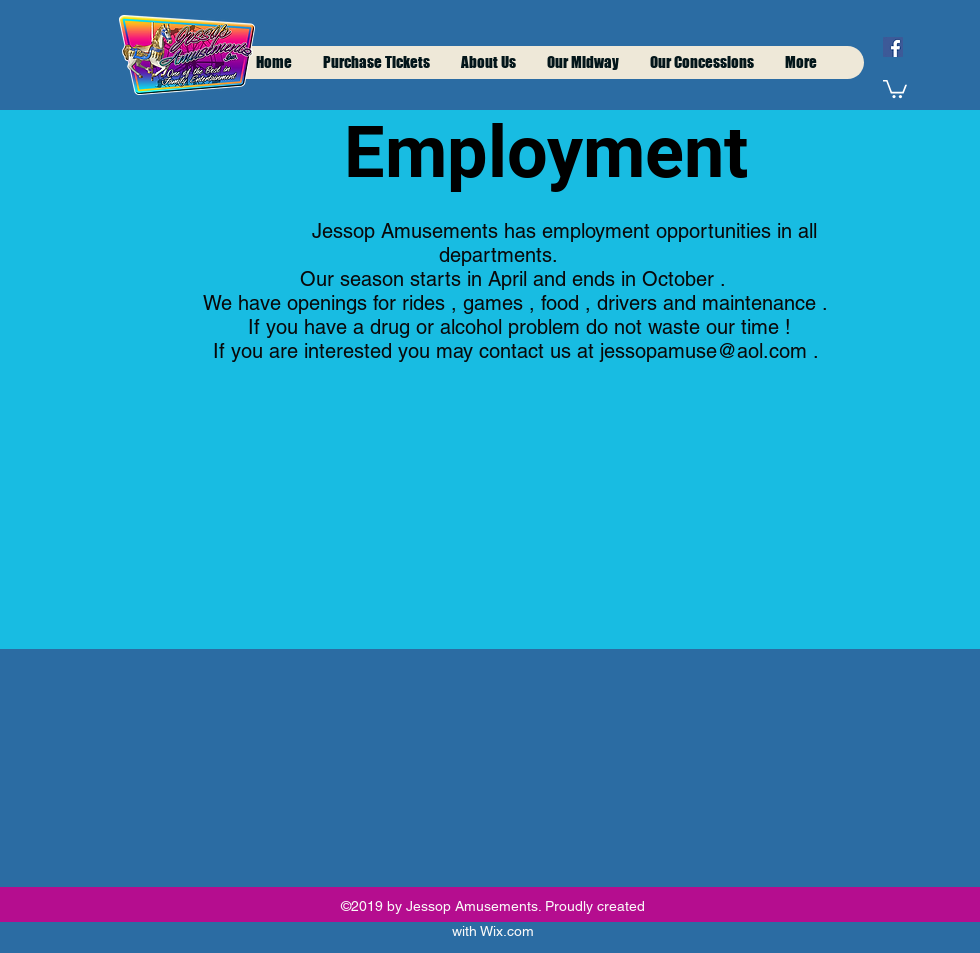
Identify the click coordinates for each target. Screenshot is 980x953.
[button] (895, 88)
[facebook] (893, 47)
